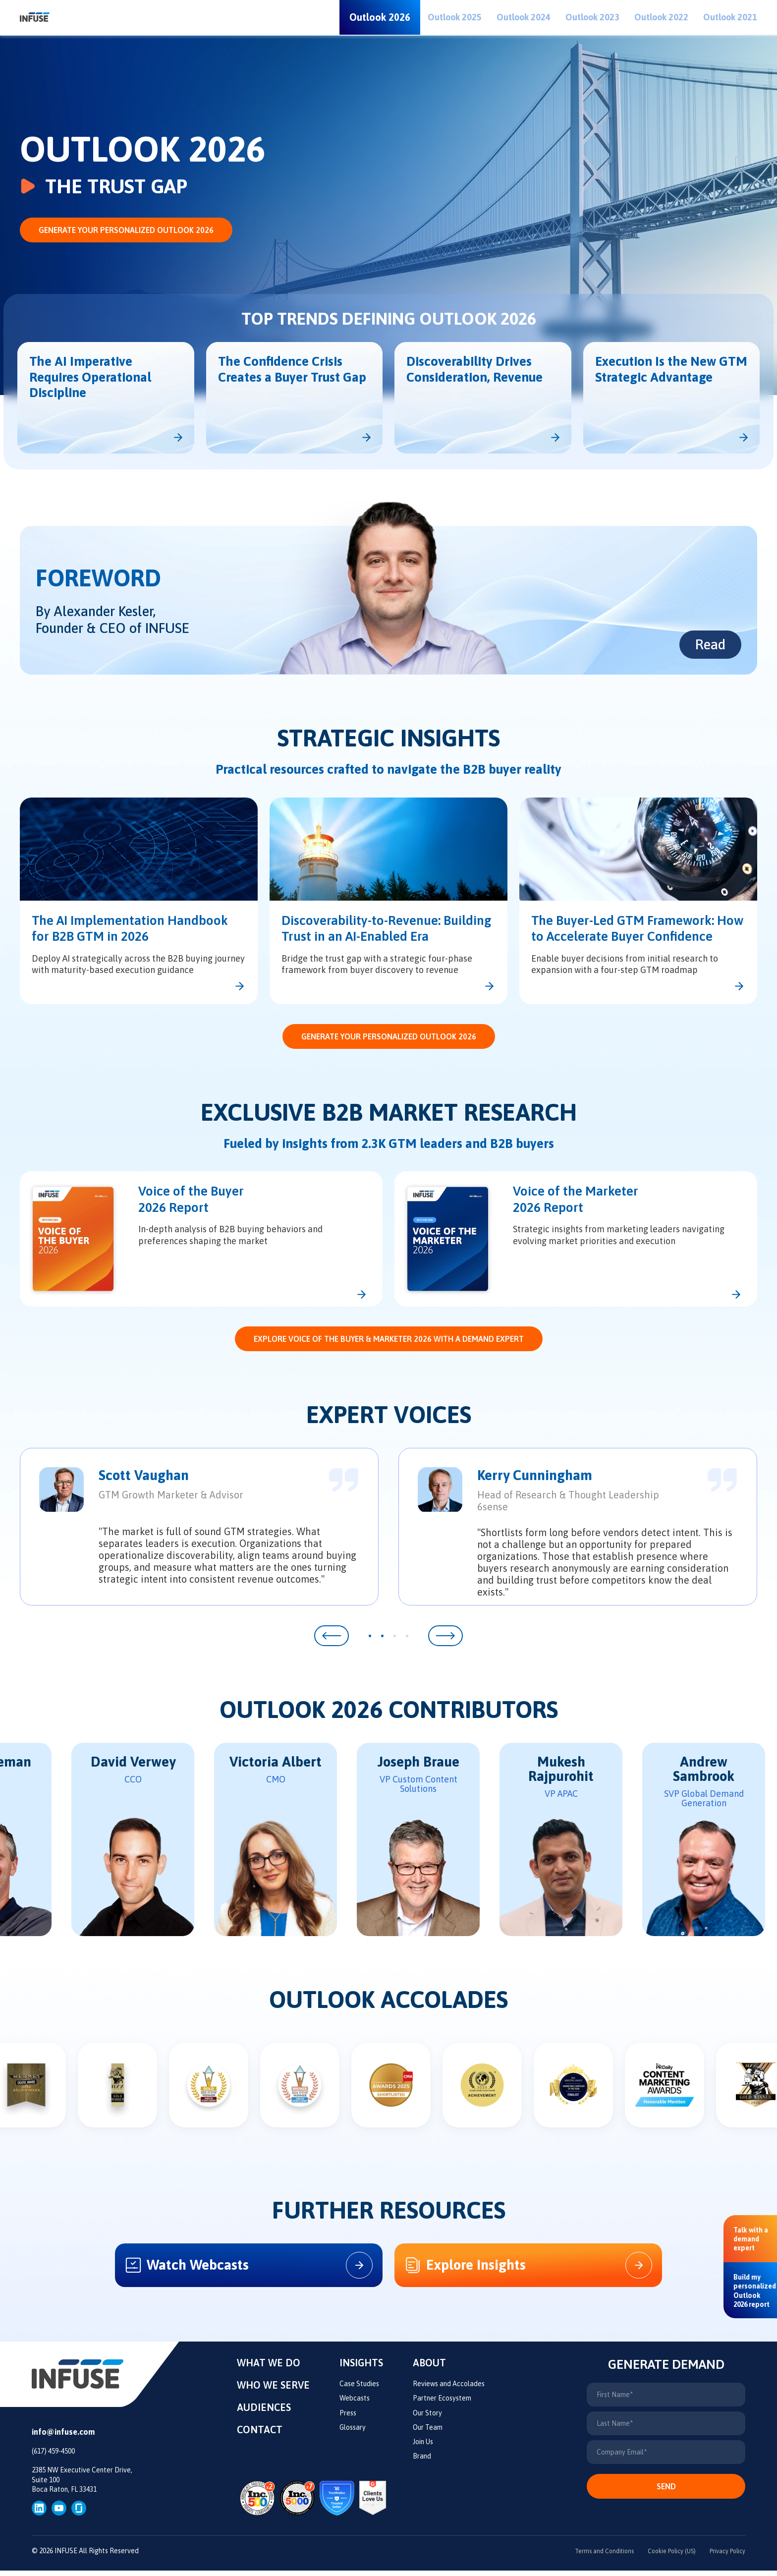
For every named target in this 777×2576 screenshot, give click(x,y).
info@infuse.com (63, 2437)
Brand (422, 2462)
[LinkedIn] (39, 2513)
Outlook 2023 (592, 17)
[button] (331, 1635)
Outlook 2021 (730, 17)
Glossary (352, 2433)
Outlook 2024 (524, 17)
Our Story (427, 2419)
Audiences (264, 2413)
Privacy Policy (723, 2557)
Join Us (423, 2448)
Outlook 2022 (661, 17)
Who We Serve (273, 2391)
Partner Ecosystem (442, 2404)
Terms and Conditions (585, 2557)
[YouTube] (59, 2513)
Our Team (428, 2433)
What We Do (268, 2368)
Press (347, 2419)
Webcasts (354, 2404)
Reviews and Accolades (449, 2390)
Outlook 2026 (379, 17)
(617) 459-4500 (53, 2457)
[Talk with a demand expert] (750, 2238)
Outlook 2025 (455, 17)
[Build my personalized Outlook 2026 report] (754, 2290)
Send (666, 2492)
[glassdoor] (78, 2513)
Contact (259, 2435)
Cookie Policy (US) (660, 2557)
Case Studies (359, 2390)
